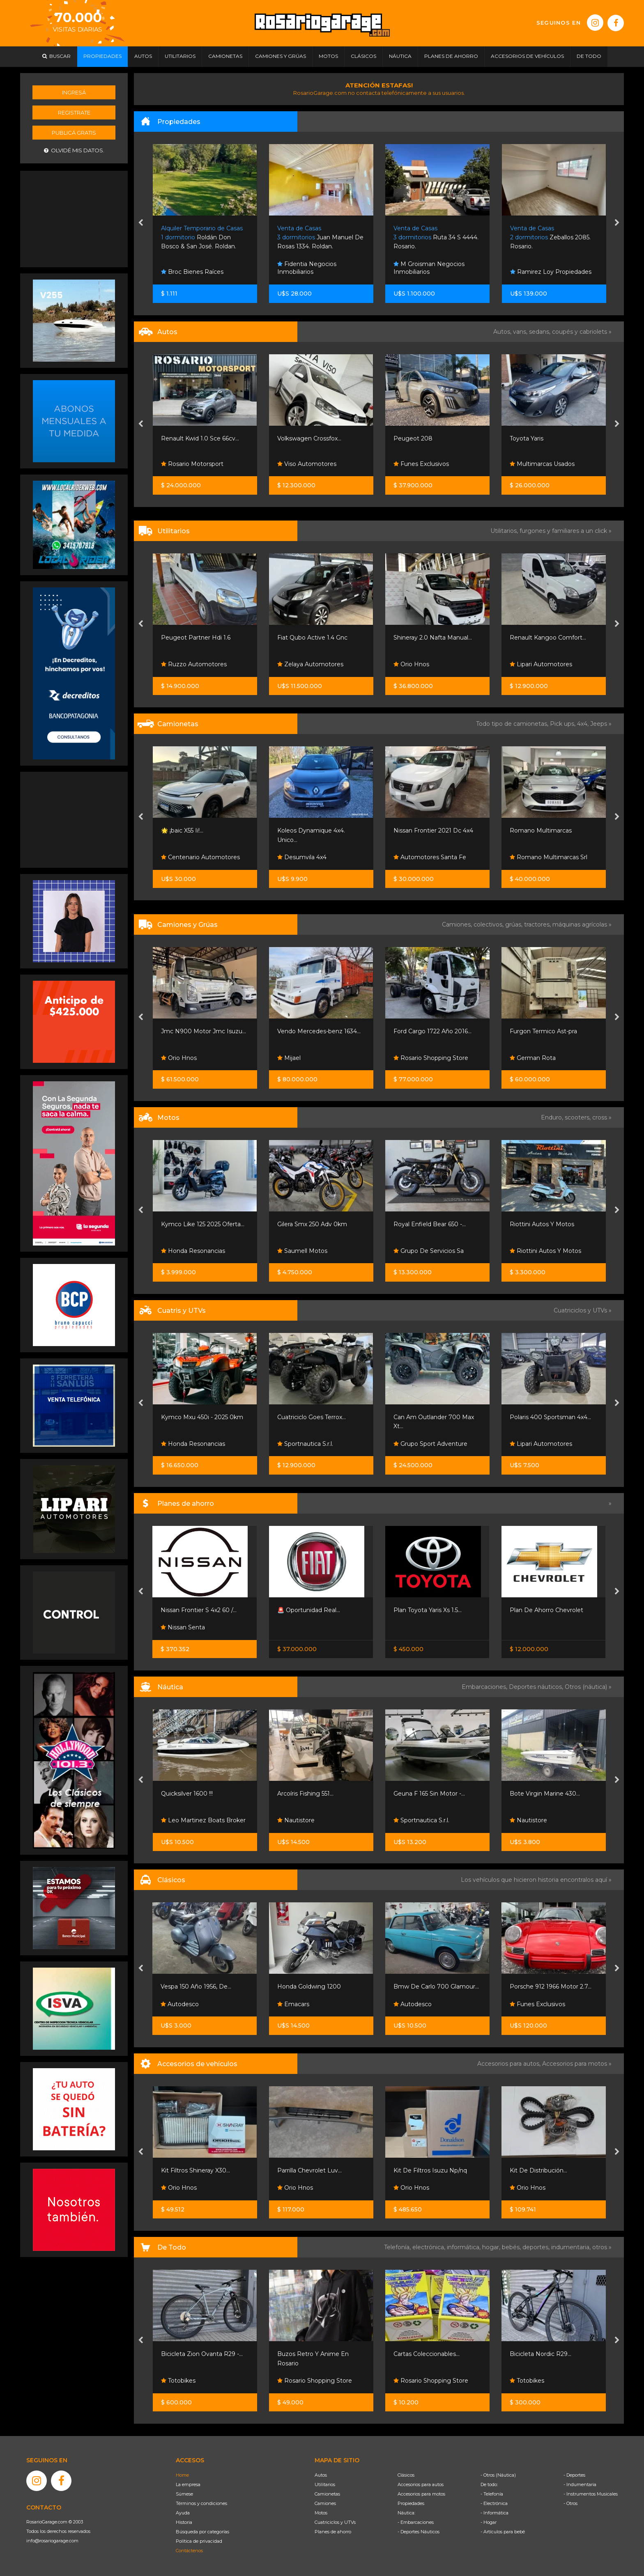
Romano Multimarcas (541, 830)
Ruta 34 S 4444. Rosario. (435, 237)
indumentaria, (571, 2247)
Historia (184, 2522)
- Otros (570, 2503)
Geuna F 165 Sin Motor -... (429, 1793)
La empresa (188, 2484)
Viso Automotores (306, 464)
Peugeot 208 (412, 438)
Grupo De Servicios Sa (428, 1251)
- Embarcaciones (416, 2522)
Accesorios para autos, (509, 2063)
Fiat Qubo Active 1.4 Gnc (312, 637)
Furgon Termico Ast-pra (543, 1031)
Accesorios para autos (421, 2484)
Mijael (289, 1058)
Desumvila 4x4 (302, 857)
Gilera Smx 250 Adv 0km (312, 1224)
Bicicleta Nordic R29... (540, 2354)
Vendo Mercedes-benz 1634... (319, 1031)
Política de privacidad (199, 2541)
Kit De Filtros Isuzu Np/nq (430, 2170)
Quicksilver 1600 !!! (187, 1793)
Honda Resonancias (193, 1251)
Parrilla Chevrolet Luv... (309, 2170)
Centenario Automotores (200, 857)
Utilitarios (325, 2484)
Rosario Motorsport (192, 464)
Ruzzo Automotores (194, 664)
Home (182, 2475)
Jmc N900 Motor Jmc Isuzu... (203, 1031)
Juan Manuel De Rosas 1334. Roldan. (320, 237)
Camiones (325, 2503)
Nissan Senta (183, 1627)
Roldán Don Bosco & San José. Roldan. (202, 237)
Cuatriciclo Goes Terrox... (311, 1417)
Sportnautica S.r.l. (305, 1443)
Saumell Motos (302, 1251)
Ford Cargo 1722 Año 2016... (432, 1031)
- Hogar (489, 2522)
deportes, (536, 2247)
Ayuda (183, 2513)
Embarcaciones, (485, 1687)
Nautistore (296, 1820)
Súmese (184, 2494)
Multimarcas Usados (542, 464)
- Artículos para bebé (503, 2532)
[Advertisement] (74, 218)
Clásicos (406, 2475)
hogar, (492, 2247)
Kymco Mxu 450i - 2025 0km (202, 1417)
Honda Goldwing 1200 (309, 1986)
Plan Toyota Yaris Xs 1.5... (427, 1610)
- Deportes (574, 2475)
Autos (321, 2475)
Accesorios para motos (574, 2063)
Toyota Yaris (526, 438)
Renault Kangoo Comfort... (548, 637)
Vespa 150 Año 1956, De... (196, 1986)
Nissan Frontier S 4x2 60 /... (199, 1610)
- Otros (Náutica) (498, 2475)
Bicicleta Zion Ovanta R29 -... (202, 2354)
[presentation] (140, 223)
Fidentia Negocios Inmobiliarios (306, 268)
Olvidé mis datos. (74, 150)
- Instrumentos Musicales (591, 2494)
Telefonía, (398, 2247)
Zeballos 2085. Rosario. (550, 237)
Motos (321, 2513)
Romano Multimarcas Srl (548, 857)
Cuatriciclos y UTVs (335, 2522)
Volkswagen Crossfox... (309, 438)
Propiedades (411, 2503)
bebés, (512, 2247)
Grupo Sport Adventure (430, 1443)
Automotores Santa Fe (429, 857)
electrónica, (429, 2247)
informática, (464, 2247)
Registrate (74, 112)
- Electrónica (494, 2503)
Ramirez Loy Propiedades (550, 271)
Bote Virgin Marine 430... (545, 1793)
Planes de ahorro (333, 2532)
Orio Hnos (411, 664)
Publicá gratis (74, 132)
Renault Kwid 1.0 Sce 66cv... (200, 438)
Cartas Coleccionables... (426, 2354)
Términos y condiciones (201, 2503)
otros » (602, 2247)
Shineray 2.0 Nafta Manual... (432, 637)
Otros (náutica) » (588, 1687)
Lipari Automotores (541, 664)
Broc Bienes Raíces (192, 271)
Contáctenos (189, 2550)
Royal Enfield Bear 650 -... (429, 1224)
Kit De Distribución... (538, 2170)
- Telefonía (492, 2494)
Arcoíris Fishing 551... (305, 1793)
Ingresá (74, 92)
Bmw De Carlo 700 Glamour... (436, 1986)
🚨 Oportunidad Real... (308, 1610)
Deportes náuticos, (537, 1687)
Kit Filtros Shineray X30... (195, 2170)
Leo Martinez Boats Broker (203, 1820)
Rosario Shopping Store (430, 1058)
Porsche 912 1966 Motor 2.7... (550, 1986)
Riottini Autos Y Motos (542, 1224)
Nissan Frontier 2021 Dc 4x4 (433, 830)
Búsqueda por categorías (202, 2532)
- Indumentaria (580, 2484)
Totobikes (178, 2380)
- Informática (494, 2513)
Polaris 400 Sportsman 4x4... (550, 1417)
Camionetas (327, 2494)
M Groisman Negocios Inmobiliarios (429, 268)
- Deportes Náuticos (418, 2532)
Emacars (293, 2004)
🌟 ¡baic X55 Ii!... (182, 830)
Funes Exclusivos (421, 464)
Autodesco (180, 2004)
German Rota (533, 1058)
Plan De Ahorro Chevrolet (546, 1610)
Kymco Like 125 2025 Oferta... (202, 1224)
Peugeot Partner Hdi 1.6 (195, 637)
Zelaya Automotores (310, 664)
